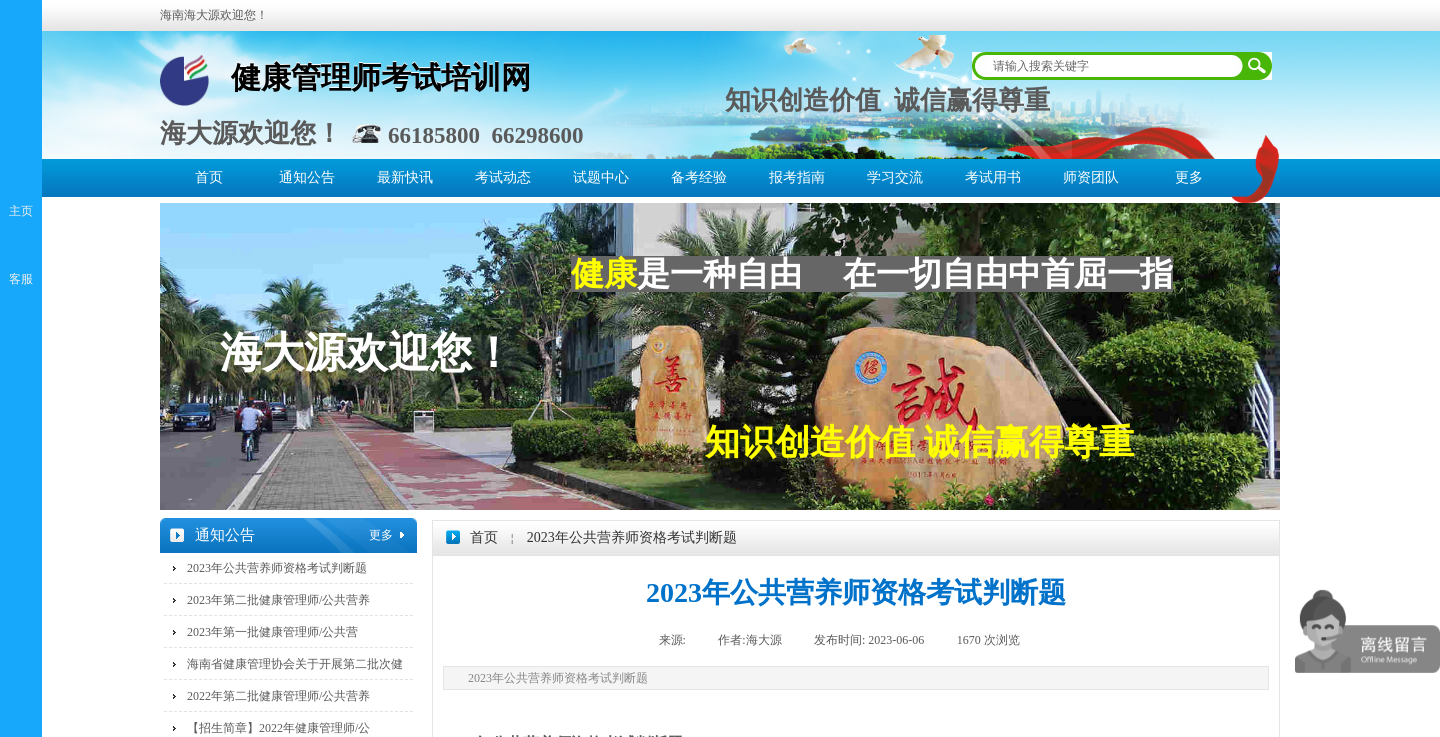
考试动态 (503, 177)
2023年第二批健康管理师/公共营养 (278, 600)
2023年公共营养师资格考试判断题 (632, 537)
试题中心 (601, 177)
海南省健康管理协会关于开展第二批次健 (295, 664)
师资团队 (1091, 177)
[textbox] (1109, 66)
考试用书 (993, 177)
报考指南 (797, 177)
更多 (1189, 177)
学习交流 (895, 177)
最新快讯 (405, 177)
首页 (209, 177)
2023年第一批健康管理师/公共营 (272, 632)
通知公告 (307, 177)
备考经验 (699, 177)
